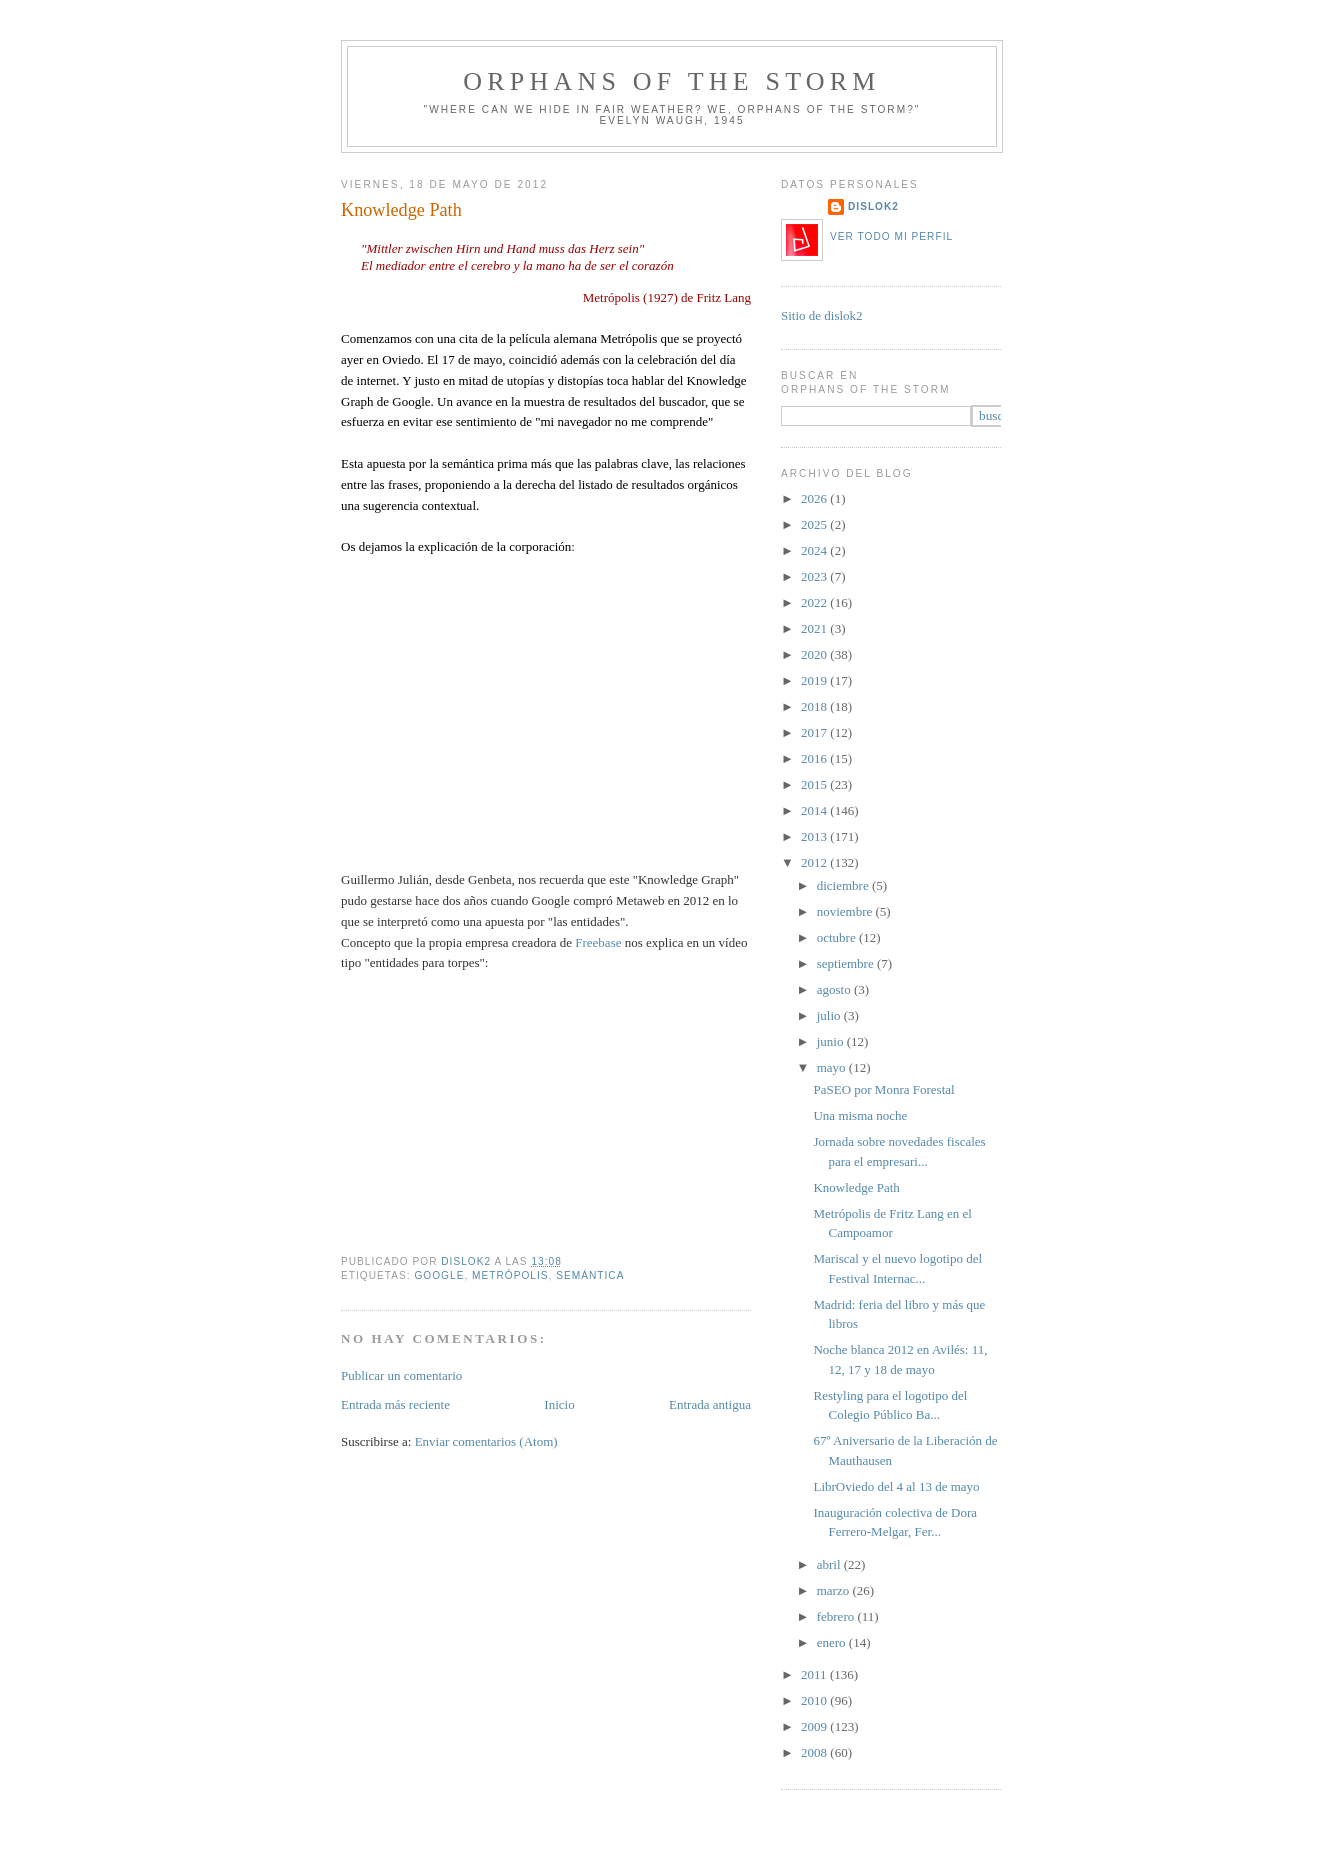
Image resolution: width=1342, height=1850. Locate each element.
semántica (590, 1275)
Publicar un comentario (401, 1375)
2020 (815, 654)
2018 (815, 706)
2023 (815, 576)
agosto (835, 989)
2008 (815, 1752)
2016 (815, 758)
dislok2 (467, 1261)
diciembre (844, 885)
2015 (815, 784)
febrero (837, 1616)
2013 (815, 836)
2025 (815, 524)
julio (830, 1015)
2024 (815, 550)
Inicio (559, 1404)
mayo (833, 1067)
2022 (815, 602)
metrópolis (510, 1275)
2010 (815, 1700)
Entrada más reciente (395, 1404)
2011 (815, 1674)
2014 (815, 810)
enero (833, 1642)
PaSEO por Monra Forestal (883, 1089)
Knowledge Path (856, 1187)
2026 (815, 498)
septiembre (847, 963)
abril (830, 1564)
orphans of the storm (671, 81)
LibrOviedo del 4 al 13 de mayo (896, 1486)
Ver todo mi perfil (891, 236)
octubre (838, 937)
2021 (815, 628)
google (439, 1275)
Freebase (599, 942)
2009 (815, 1726)
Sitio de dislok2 (822, 315)
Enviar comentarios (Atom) (486, 1441)
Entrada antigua (710, 1404)
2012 (815, 862)
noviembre (846, 911)
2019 (815, 680)
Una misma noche (860, 1115)
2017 (815, 732)
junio (832, 1041)
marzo (835, 1590)
